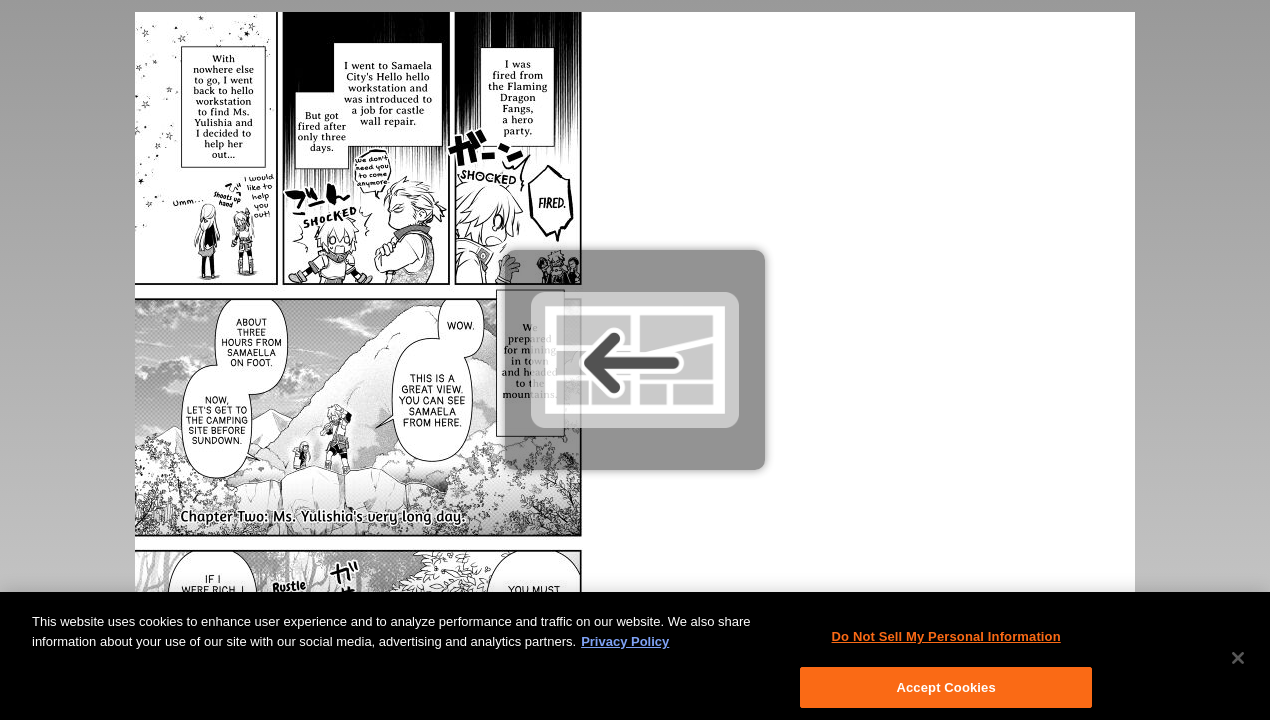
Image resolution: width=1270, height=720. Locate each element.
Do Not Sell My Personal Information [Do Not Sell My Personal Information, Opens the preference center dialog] (946, 641)
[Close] (1238, 663)
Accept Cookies (945, 691)
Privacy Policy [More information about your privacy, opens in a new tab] (625, 645)
